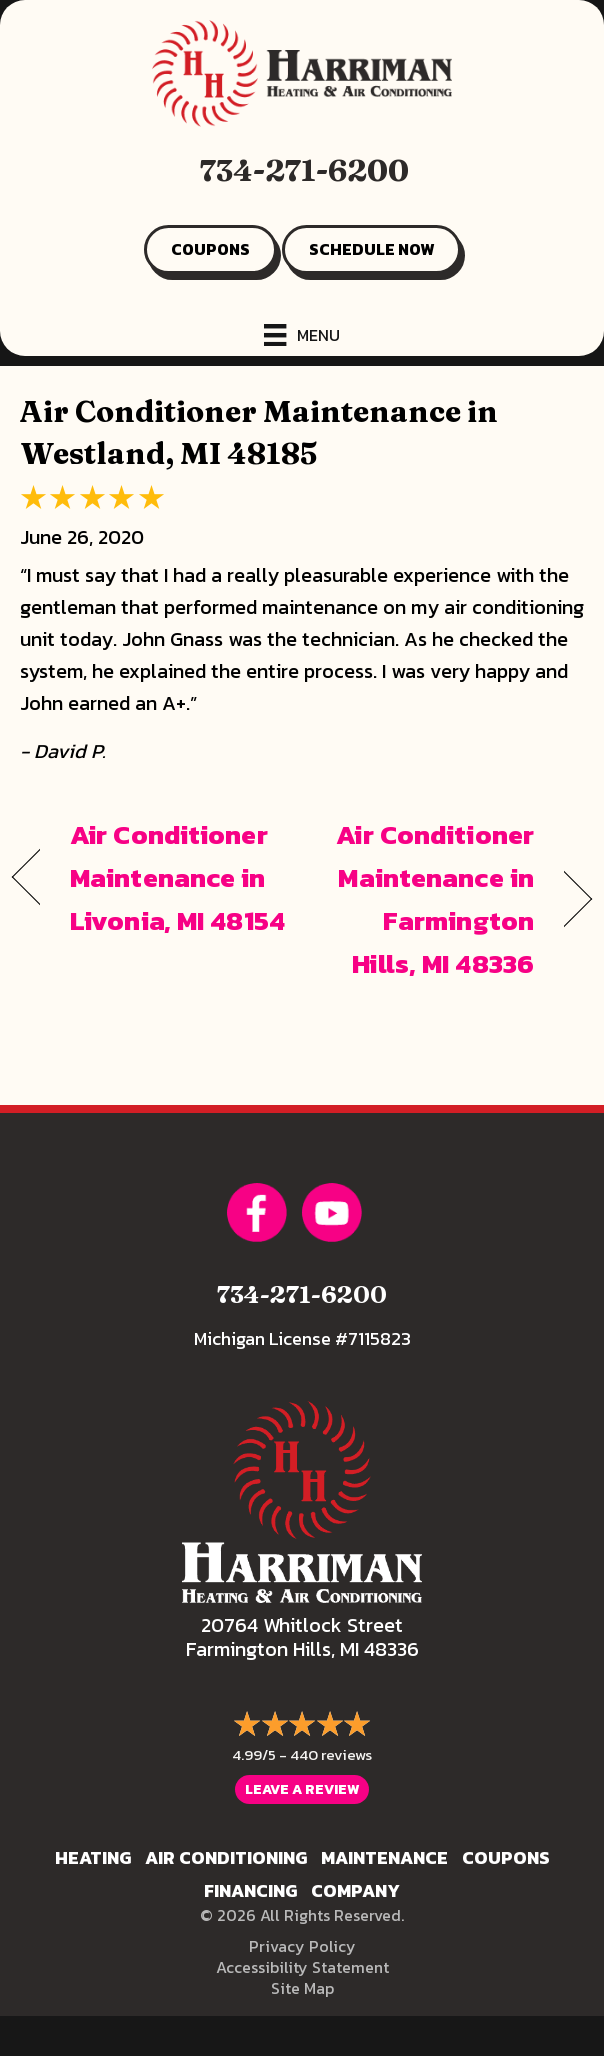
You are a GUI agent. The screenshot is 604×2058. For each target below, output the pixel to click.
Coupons (506, 1857)
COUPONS (210, 249)
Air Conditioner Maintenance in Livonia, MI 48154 (177, 877)
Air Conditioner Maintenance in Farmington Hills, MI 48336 (426, 899)
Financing (250, 1890)
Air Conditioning (226, 1857)
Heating (93, 1857)
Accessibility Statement (302, 1967)
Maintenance (384, 1857)
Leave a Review (302, 1789)
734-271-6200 (304, 170)
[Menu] (301, 335)
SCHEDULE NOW (371, 249)
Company (355, 1890)
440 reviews (331, 1754)
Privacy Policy (302, 1946)
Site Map (302, 1988)
